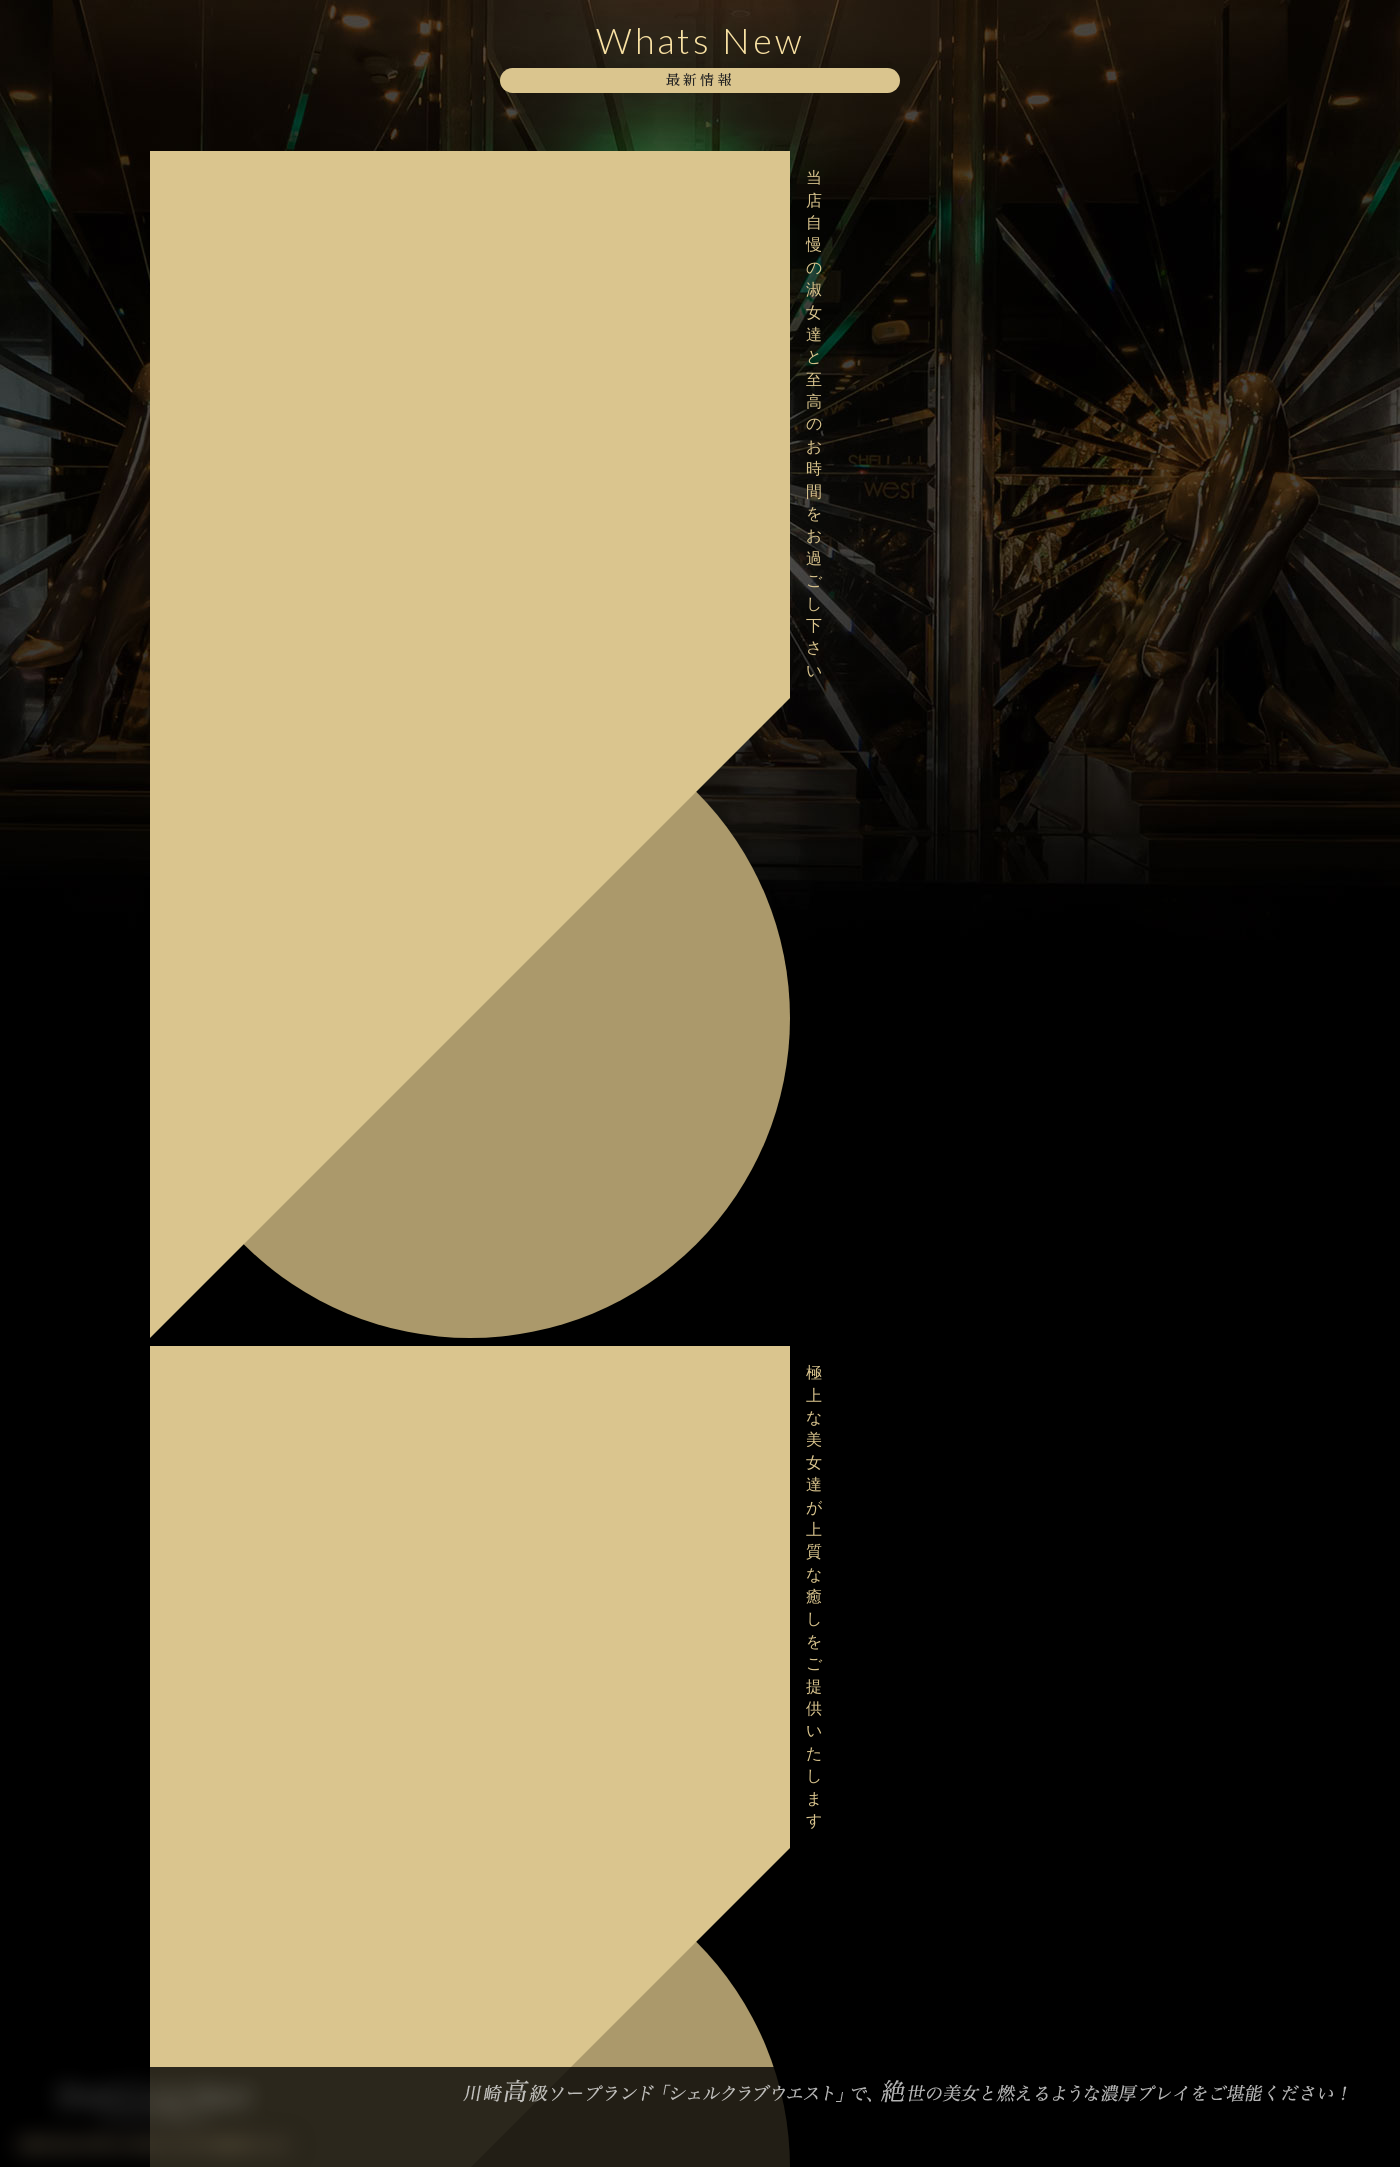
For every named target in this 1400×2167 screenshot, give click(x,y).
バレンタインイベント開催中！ (262, 1153)
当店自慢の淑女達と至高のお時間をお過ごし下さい (283, 177)
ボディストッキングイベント (255, 296)
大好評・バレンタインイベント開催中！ (276, 1098)
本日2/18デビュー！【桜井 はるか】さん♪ (282, 733)
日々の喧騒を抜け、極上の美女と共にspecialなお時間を (283, 1271)
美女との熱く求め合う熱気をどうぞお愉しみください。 (283, 415)
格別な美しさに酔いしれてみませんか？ (276, 478)
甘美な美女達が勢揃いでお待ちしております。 (283, 542)
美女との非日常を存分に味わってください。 (283, 1335)
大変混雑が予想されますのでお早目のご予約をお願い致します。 (283, 669)
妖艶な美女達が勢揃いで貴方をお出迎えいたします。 (283, 1399)
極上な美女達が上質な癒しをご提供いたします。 (283, 606)
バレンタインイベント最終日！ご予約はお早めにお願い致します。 (283, 1034)
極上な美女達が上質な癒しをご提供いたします (283, 241)
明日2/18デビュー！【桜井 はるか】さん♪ (282, 796)
